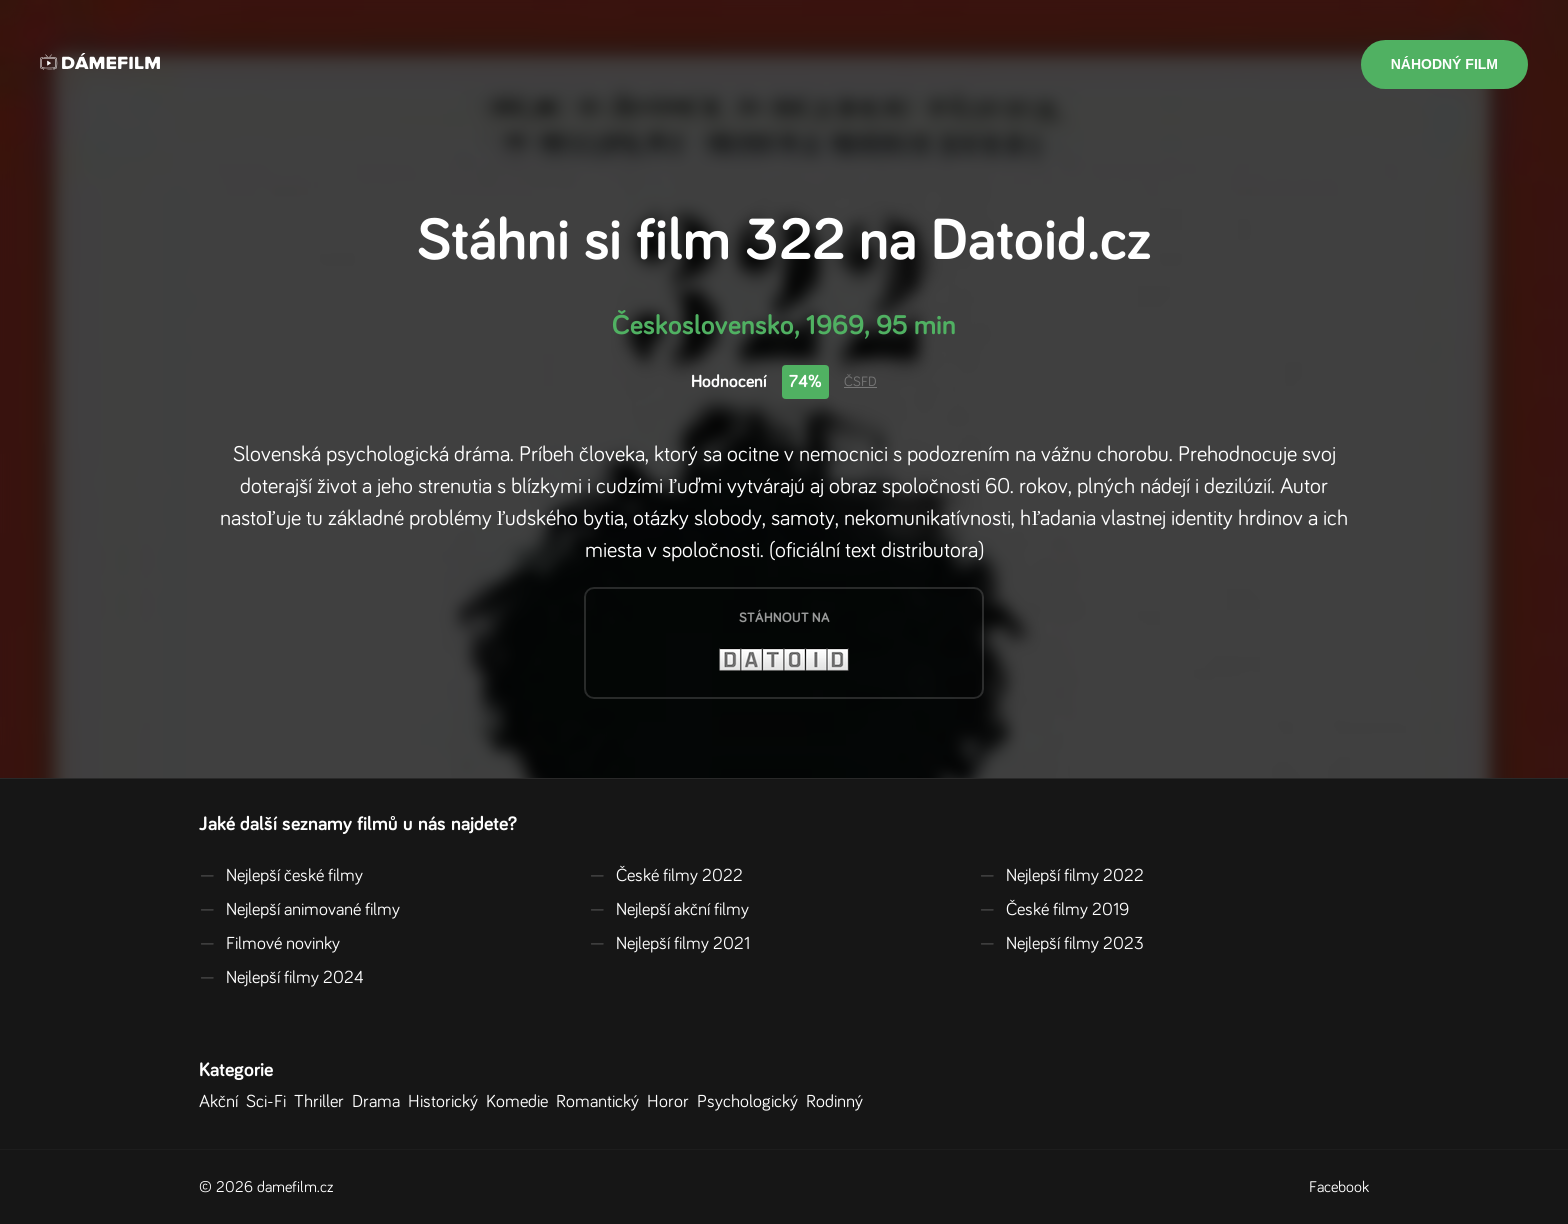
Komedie (521, 1102)
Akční (222, 1102)
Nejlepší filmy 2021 (669, 944)
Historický (447, 1102)
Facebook (1339, 1187)
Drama (380, 1102)
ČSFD (860, 382)
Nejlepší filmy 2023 (1061, 944)
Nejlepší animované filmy (299, 910)
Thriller (323, 1102)
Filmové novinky (269, 944)
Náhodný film (1444, 64)
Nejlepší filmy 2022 (1061, 876)
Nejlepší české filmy (281, 876)
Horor (672, 1102)
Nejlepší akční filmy (669, 910)
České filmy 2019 (1054, 910)
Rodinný (838, 1102)
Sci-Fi (270, 1102)
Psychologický (751, 1102)
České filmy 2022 (666, 876)
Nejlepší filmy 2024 (281, 978)
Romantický (601, 1102)
